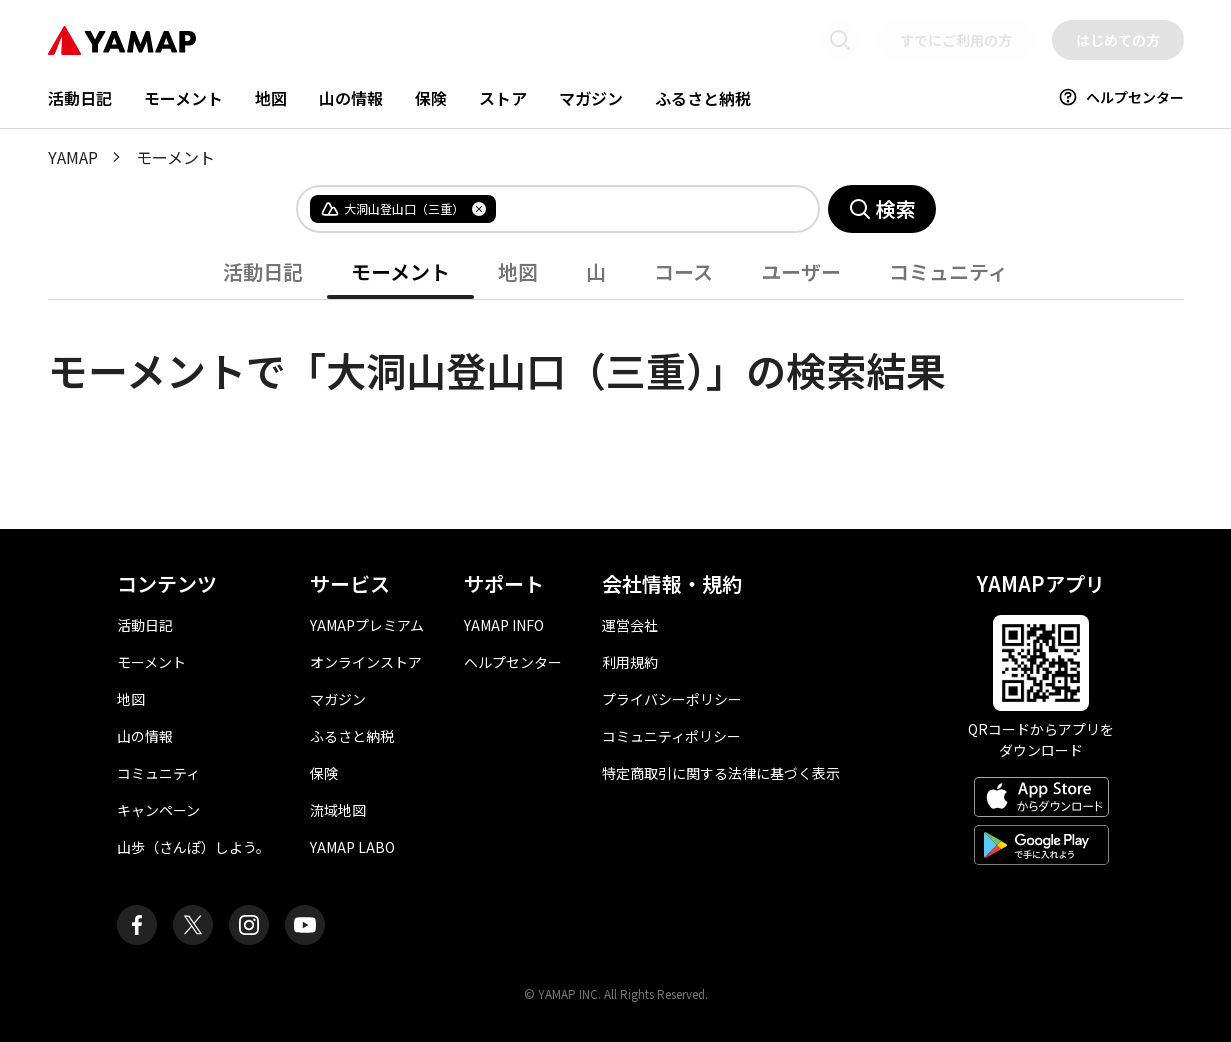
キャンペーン (158, 810)
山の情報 (351, 98)
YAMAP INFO (504, 625)
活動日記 (80, 98)
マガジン (591, 98)
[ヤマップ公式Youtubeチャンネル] (305, 925)
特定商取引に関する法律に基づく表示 (721, 773)
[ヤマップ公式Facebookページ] (137, 925)
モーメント (183, 98)
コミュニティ (948, 271)
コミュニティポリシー (671, 736)
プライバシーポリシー (672, 699)
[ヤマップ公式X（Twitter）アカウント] (193, 925)
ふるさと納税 (703, 98)
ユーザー (801, 271)
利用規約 (630, 662)
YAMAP (73, 157)
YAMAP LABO (352, 847)
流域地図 (338, 810)
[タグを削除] (479, 209)
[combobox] (641, 209)
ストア (503, 98)
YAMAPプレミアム (367, 625)
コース (683, 271)
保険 (431, 98)
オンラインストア (366, 662)
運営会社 (630, 625)
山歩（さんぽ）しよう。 (193, 847)
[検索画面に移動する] (840, 40)
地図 (271, 98)
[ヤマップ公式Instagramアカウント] (249, 925)
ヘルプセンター (1121, 97)
